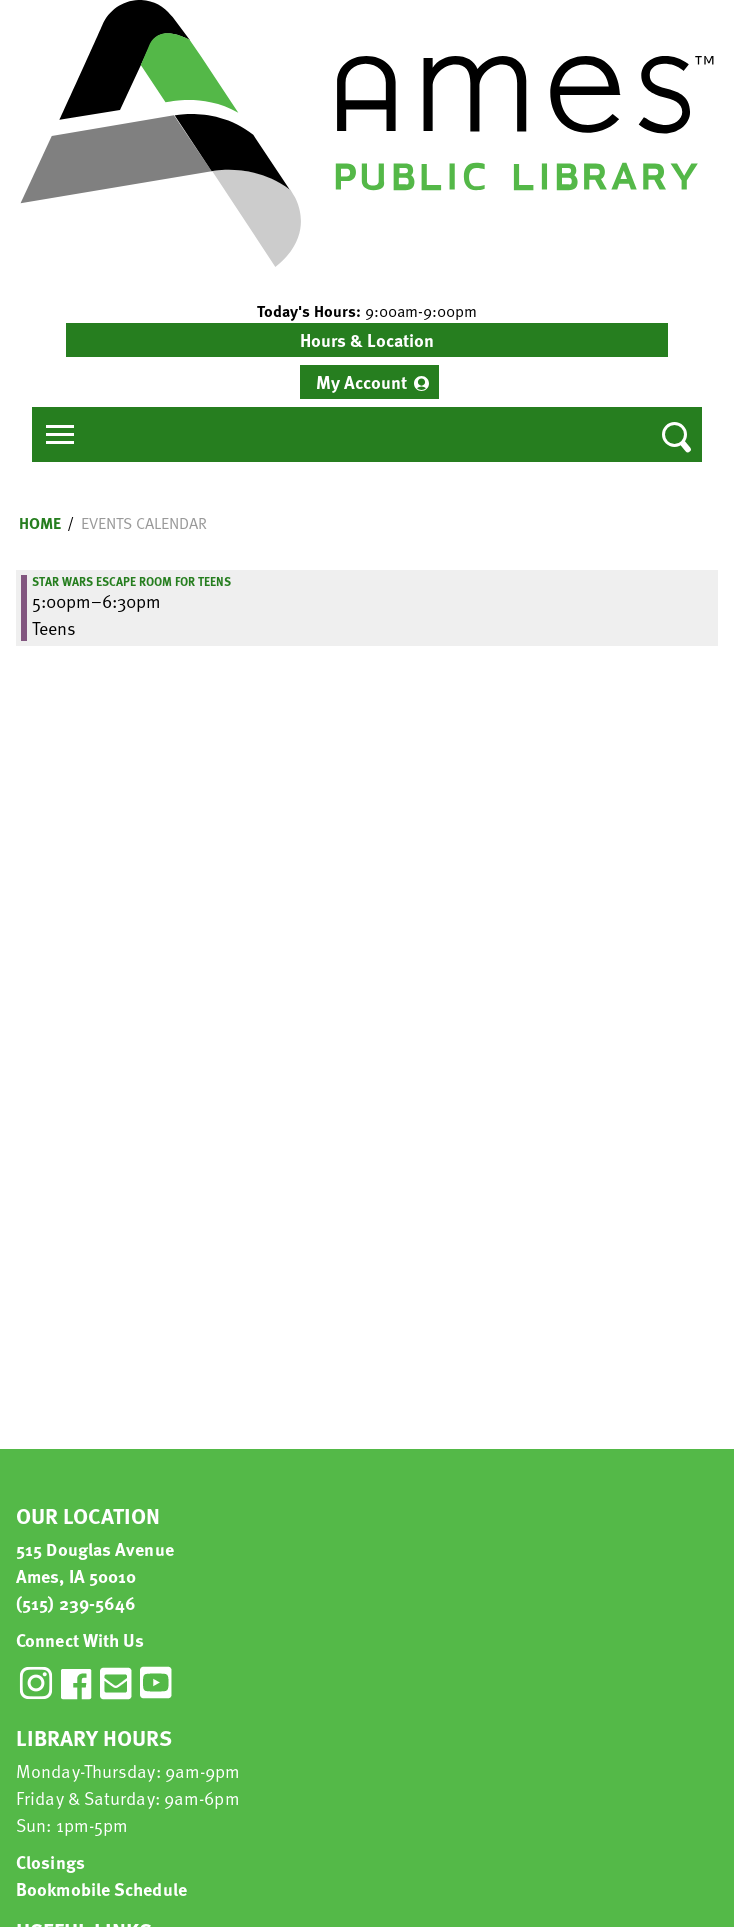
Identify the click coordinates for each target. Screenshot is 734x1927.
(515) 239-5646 (76, 1602)
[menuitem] (369, 382)
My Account (361, 381)
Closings (50, 1861)
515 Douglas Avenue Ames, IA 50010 (95, 1562)
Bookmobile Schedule (101, 1888)
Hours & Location (367, 339)
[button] (367, 311)
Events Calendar (144, 523)
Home (40, 523)
